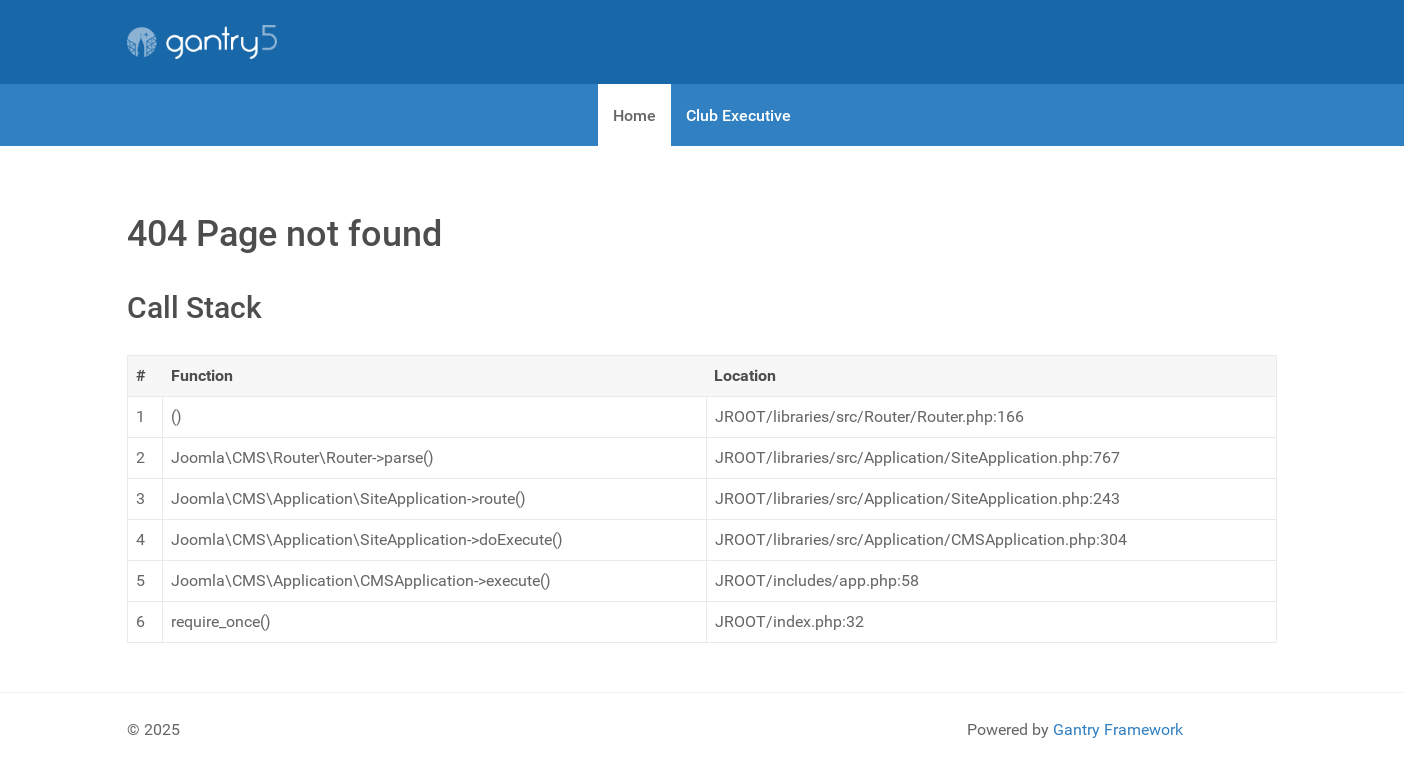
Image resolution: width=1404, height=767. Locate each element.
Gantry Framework (1118, 729)
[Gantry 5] (202, 42)
